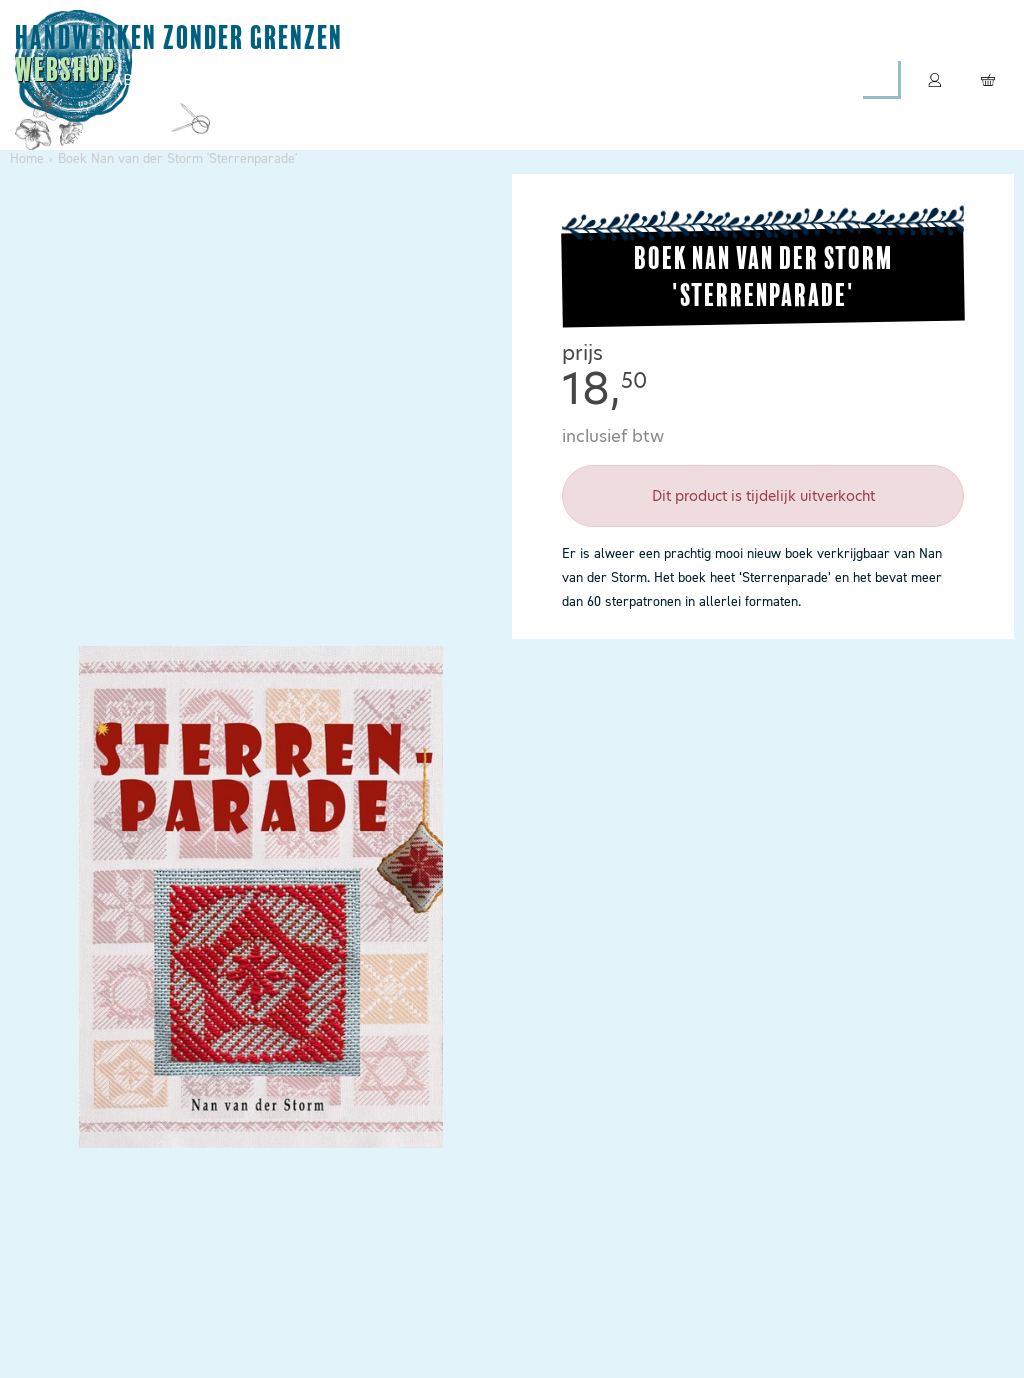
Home (27, 158)
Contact (721, 79)
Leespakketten (461, 79)
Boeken (603, 79)
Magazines (304, 79)
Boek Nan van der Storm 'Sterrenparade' (177, 158)
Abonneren (160, 79)
